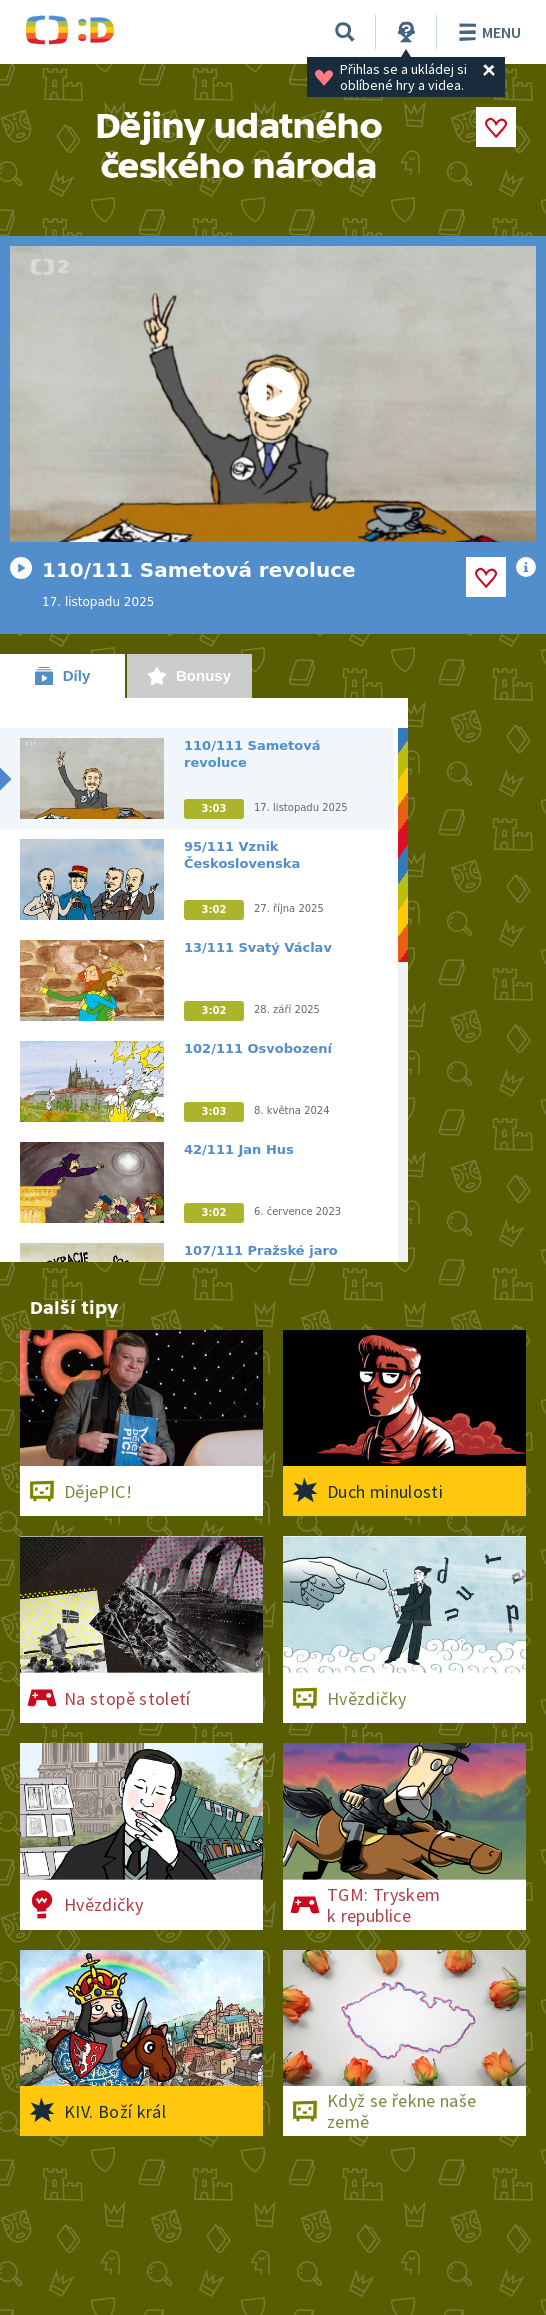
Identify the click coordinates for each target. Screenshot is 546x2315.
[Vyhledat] (345, 32)
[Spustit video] (273, 394)
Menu (486, 32)
